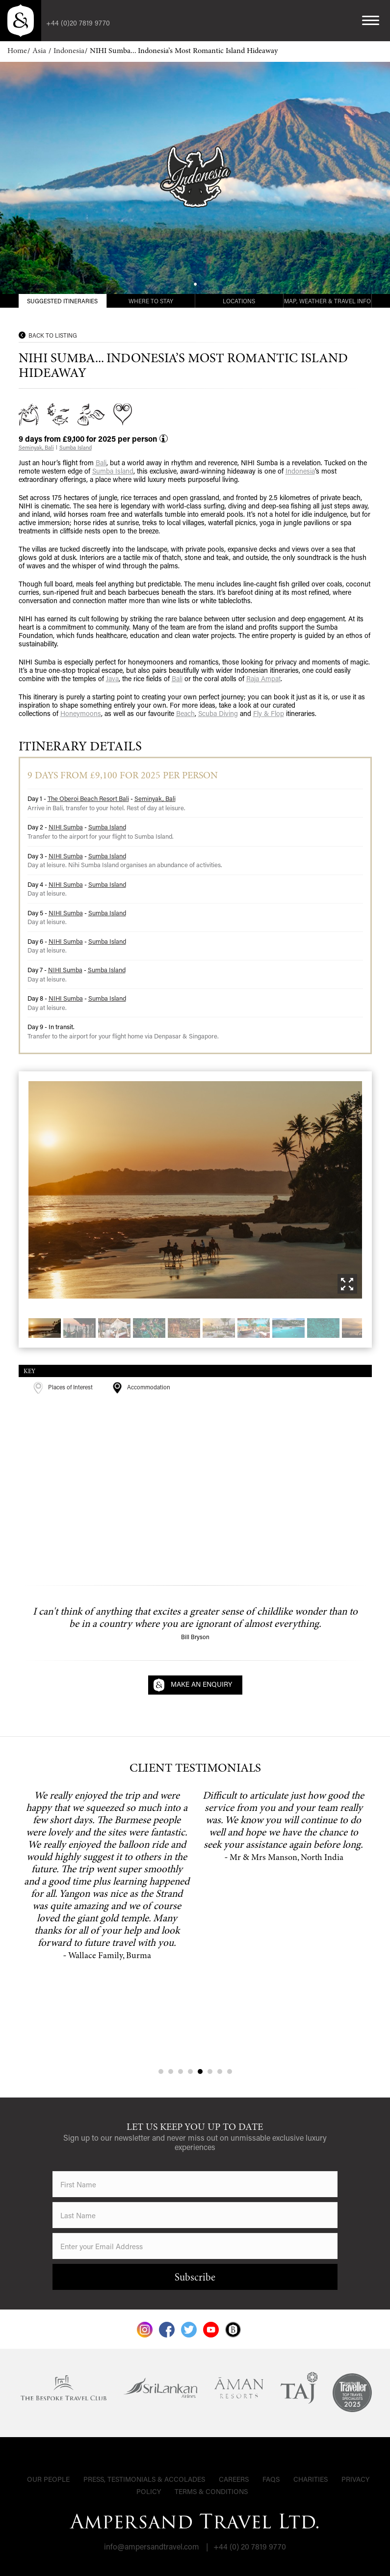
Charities (310, 2479)
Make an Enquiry (201, 1684)
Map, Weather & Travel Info (327, 301)
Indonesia (68, 51)
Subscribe (195, 2278)
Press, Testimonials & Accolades (144, 2479)
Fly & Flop (268, 713)
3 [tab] (180, 2071)
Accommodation (141, 1387)
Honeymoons (80, 713)
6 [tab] (210, 2071)
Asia (40, 51)
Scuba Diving (218, 713)
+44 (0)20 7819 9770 (78, 22)
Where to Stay (151, 301)
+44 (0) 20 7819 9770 (249, 2546)
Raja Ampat (263, 678)
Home (17, 51)
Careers (234, 2479)
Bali (101, 462)
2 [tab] (170, 2071)
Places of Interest (63, 1387)
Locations (239, 301)
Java (112, 678)
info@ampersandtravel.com (151, 2546)
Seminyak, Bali (36, 447)
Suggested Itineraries (62, 301)
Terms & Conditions (211, 2491)
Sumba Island (75, 447)
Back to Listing (52, 335)
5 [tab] (200, 2071)
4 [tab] (190, 2071)
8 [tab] (229, 2071)
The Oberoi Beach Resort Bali (88, 798)
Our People (48, 2479)
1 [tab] (160, 2071)
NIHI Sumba (66, 827)
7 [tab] (219, 2071)
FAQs (271, 2479)
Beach (185, 713)
